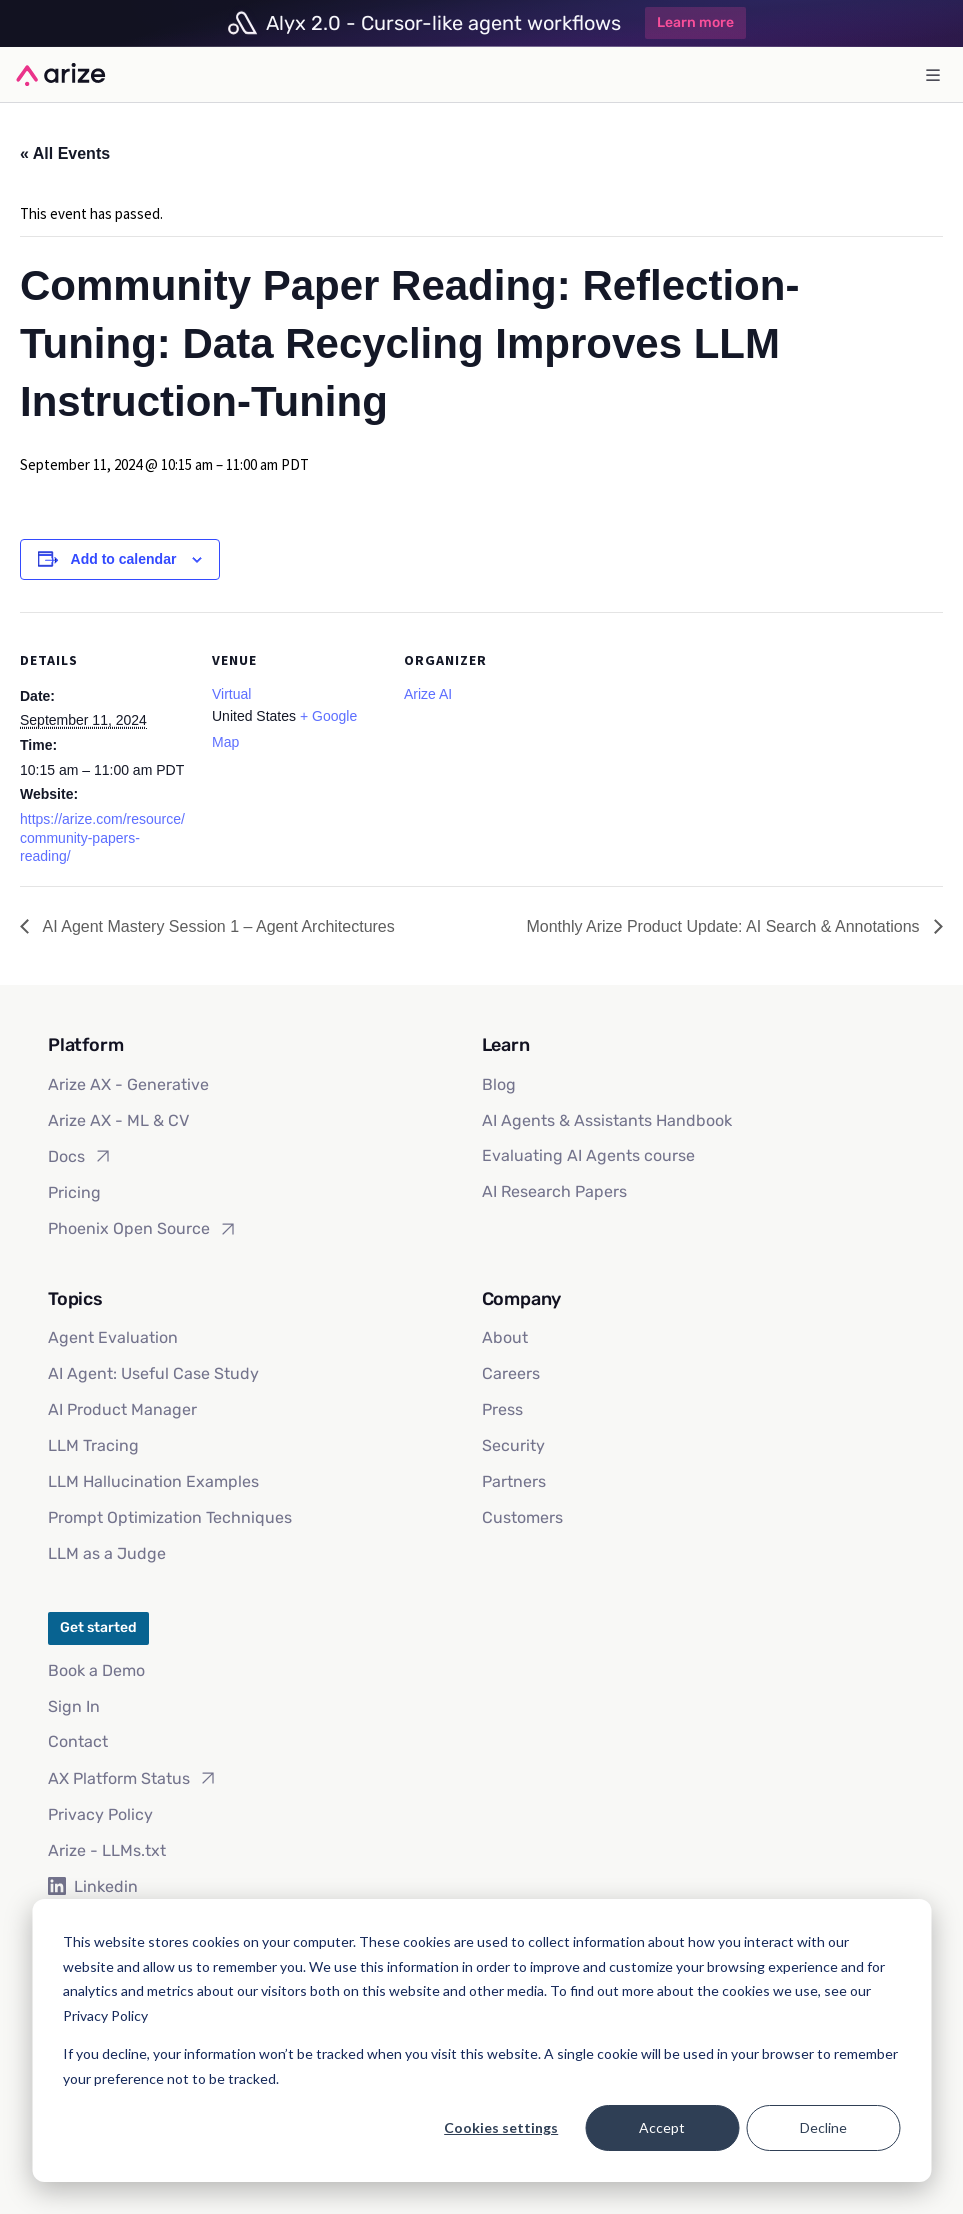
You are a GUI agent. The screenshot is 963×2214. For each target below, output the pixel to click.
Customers (522, 1517)
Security (513, 1445)
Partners (514, 1481)
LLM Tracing (93, 1445)
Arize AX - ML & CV (118, 1120)
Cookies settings (501, 2127)
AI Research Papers (554, 1191)
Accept (662, 2127)
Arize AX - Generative (128, 1084)
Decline (823, 2127)
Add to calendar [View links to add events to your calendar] (124, 559)
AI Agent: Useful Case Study (153, 1373)
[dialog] (481, 2040)
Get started (98, 1627)
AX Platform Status (133, 1778)
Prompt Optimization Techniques (170, 1517)
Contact (78, 1741)
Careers (511, 1373)
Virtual (231, 694)
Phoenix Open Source (143, 1229)
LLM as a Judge (107, 1553)
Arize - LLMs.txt (107, 1850)
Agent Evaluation (113, 1337)
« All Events (65, 153)
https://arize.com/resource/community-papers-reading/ (102, 837)
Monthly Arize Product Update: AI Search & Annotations (725, 926)
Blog (499, 1084)
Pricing (74, 1192)
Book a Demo (96, 1670)
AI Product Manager (122, 1409)
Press (502, 1409)
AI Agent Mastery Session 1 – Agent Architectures (217, 926)
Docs (80, 1156)
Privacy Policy (100, 1814)
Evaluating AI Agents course (588, 1155)
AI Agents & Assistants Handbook (607, 1120)
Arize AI (428, 694)
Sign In (74, 1706)
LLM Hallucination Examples (153, 1481)
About (505, 1337)
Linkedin (93, 1886)
